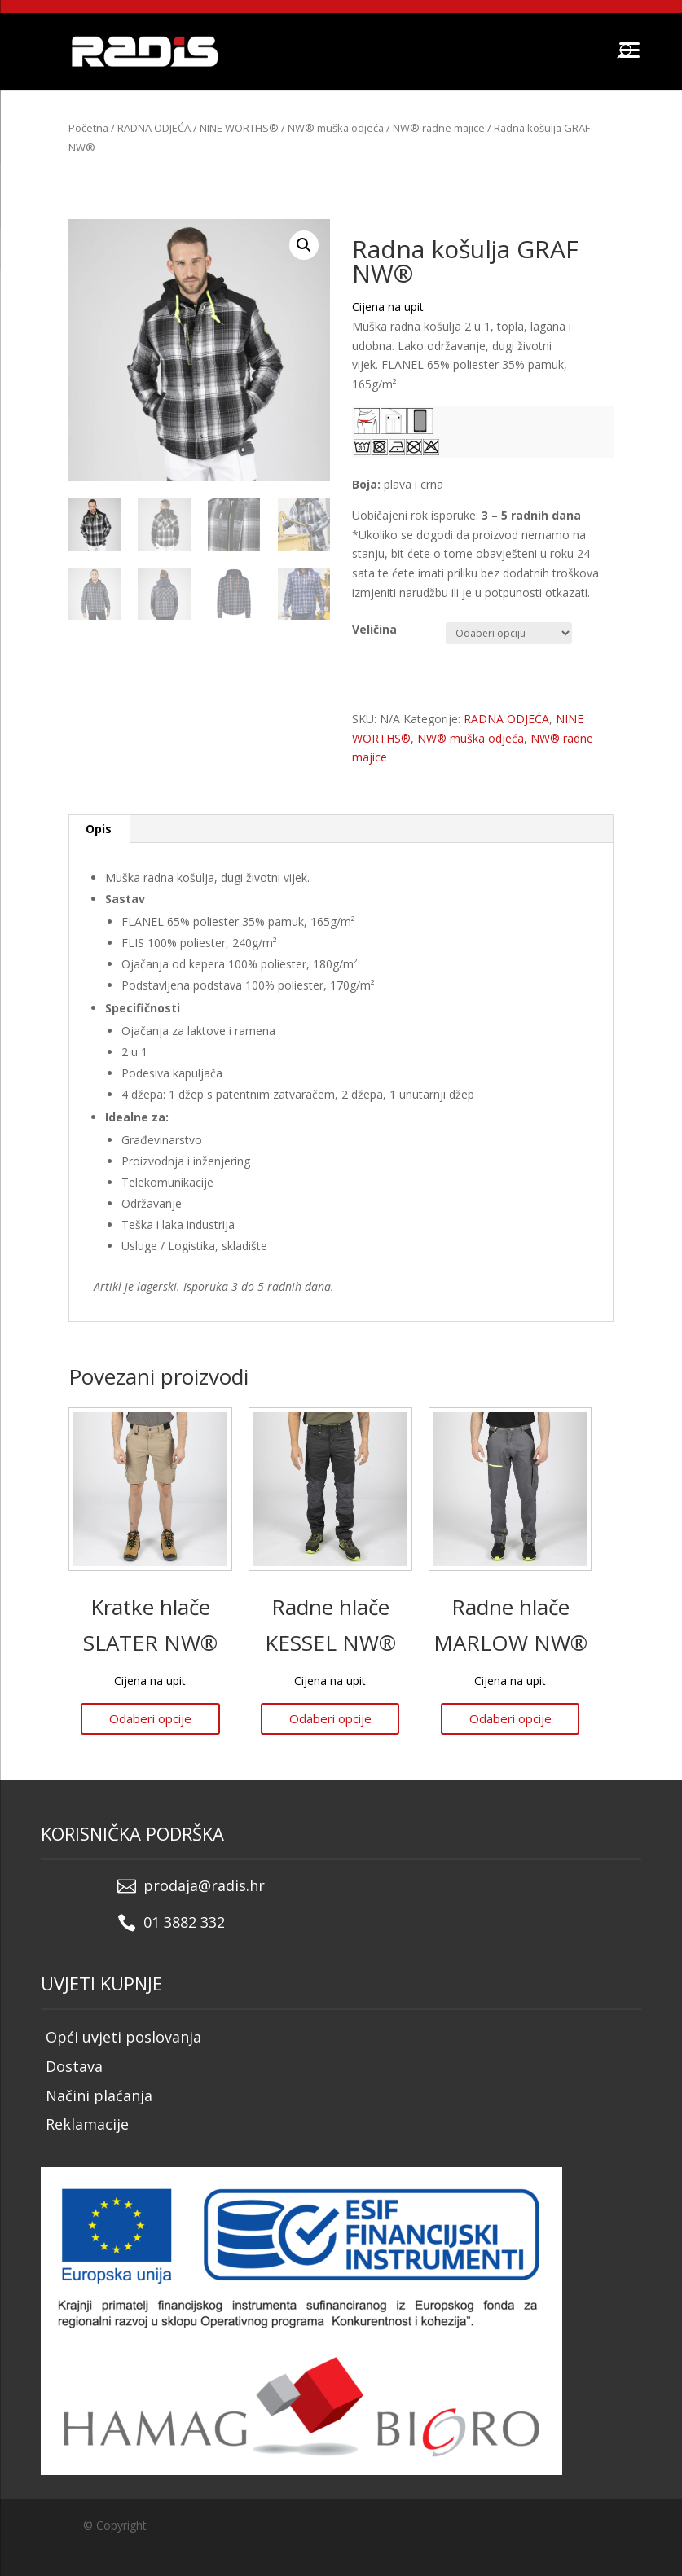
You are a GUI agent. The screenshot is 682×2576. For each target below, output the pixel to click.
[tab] (99, 829)
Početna (88, 128)
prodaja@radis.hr (204, 1885)
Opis (99, 828)
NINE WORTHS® (239, 128)
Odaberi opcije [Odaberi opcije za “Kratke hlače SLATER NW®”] (150, 1718)
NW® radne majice (439, 128)
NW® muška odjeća (336, 128)
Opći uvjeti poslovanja (123, 2037)
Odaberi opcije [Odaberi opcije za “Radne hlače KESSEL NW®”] (330, 1718)
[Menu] (629, 49)
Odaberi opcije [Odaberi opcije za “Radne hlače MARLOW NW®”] (510, 1718)
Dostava (74, 2066)
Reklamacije (87, 2124)
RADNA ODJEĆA (154, 128)
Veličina (374, 629)
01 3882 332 (184, 1922)
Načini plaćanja (99, 2095)
